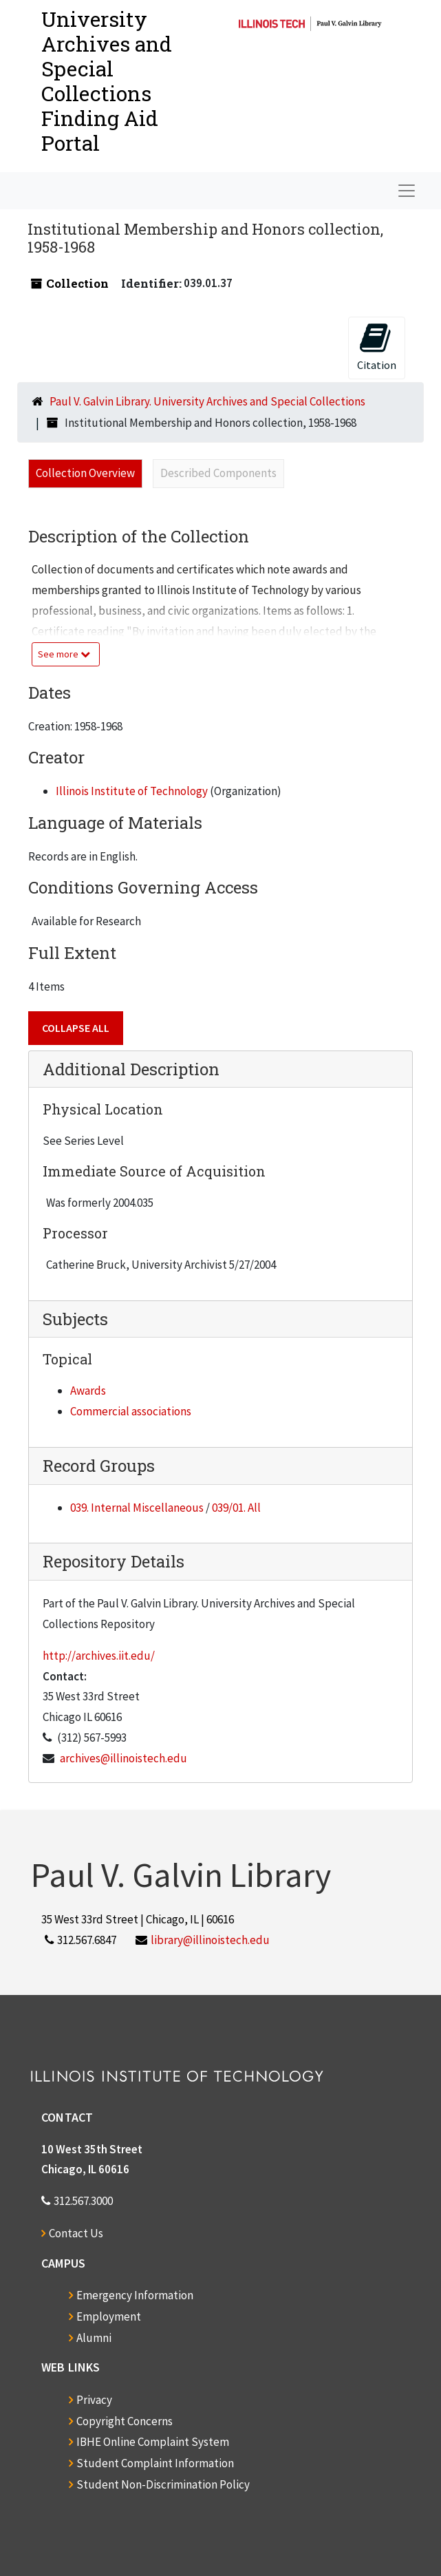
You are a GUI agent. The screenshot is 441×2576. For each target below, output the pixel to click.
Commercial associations (130, 1411)
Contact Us (76, 2233)
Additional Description (131, 1069)
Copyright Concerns (124, 2421)
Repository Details (113, 1561)
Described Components (218, 473)
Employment (108, 2316)
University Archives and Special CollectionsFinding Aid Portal (106, 81)
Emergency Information (134, 2295)
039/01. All (236, 1507)
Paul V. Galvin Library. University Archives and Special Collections (207, 401)
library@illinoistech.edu (210, 1939)
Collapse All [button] (75, 1028)
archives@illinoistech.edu (123, 1758)
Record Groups (99, 1466)
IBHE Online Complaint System (152, 2441)
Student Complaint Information (155, 2463)
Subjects (75, 1319)
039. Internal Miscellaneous (137, 1507)
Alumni (93, 2337)
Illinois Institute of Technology (132, 791)
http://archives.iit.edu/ (99, 1655)
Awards (88, 1390)
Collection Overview (85, 473)
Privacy (94, 2399)
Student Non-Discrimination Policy (163, 2484)
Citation (376, 346)
